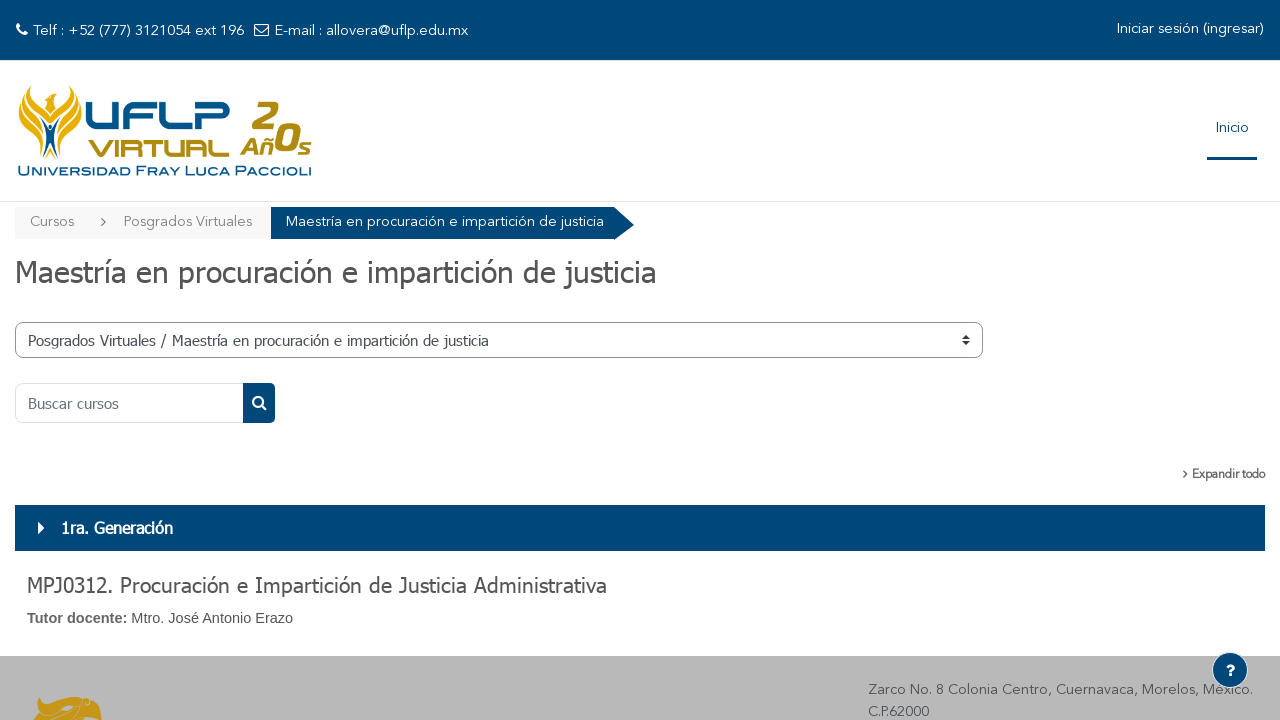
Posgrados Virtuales (190, 222)
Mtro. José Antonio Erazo (219, 619)
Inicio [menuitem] (1232, 128)
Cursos (52, 222)
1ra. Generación (117, 528)
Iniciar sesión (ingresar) (1190, 29)
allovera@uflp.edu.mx (397, 31)
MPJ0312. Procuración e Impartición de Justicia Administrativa (317, 585)
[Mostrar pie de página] (1230, 670)
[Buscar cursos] (129, 404)
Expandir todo (1228, 476)
